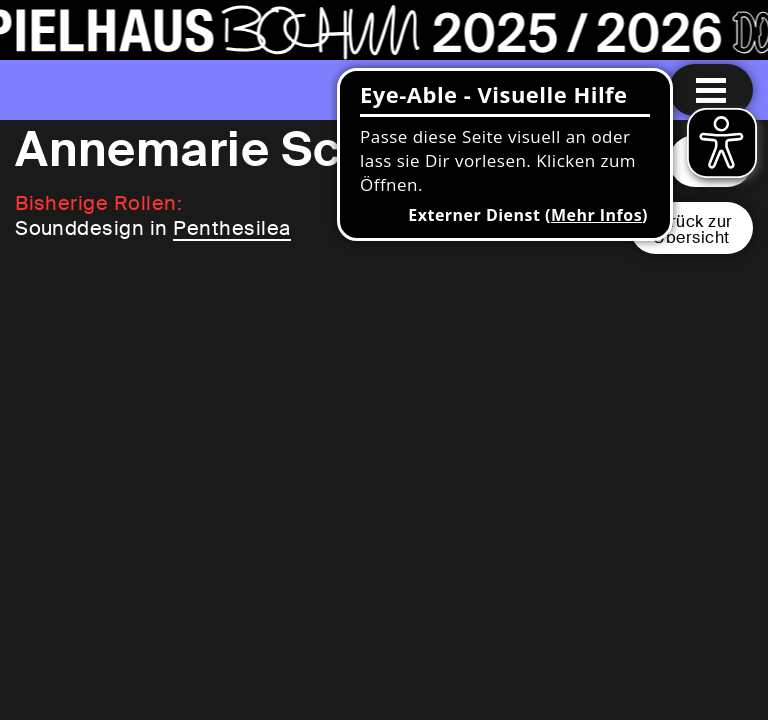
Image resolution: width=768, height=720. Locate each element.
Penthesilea (231, 228)
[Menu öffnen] (711, 90)
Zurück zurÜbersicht (691, 229)
